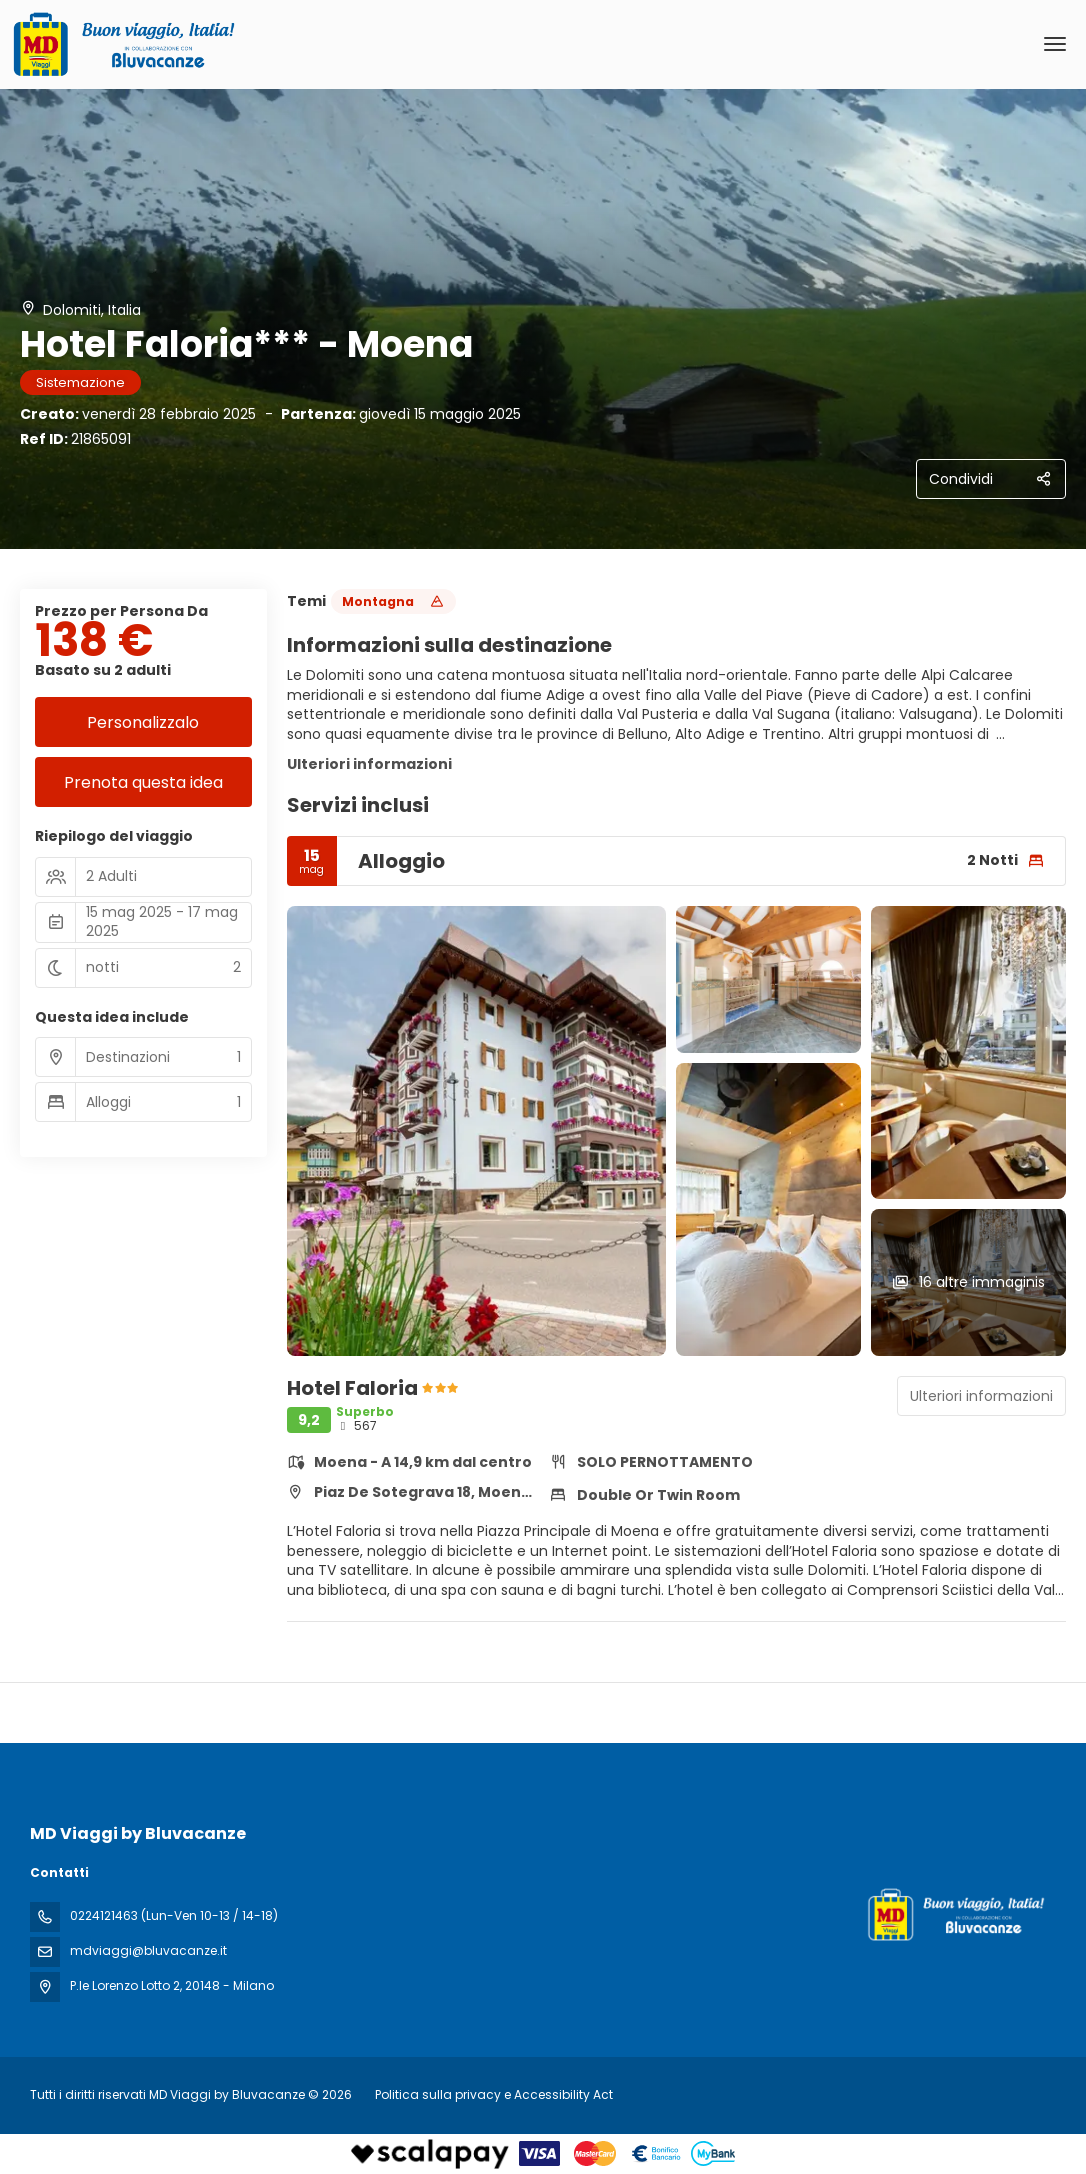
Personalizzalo (143, 722)
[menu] (1055, 44)
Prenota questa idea (143, 782)
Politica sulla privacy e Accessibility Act (494, 2094)
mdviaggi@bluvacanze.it (148, 1950)
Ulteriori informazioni (369, 764)
